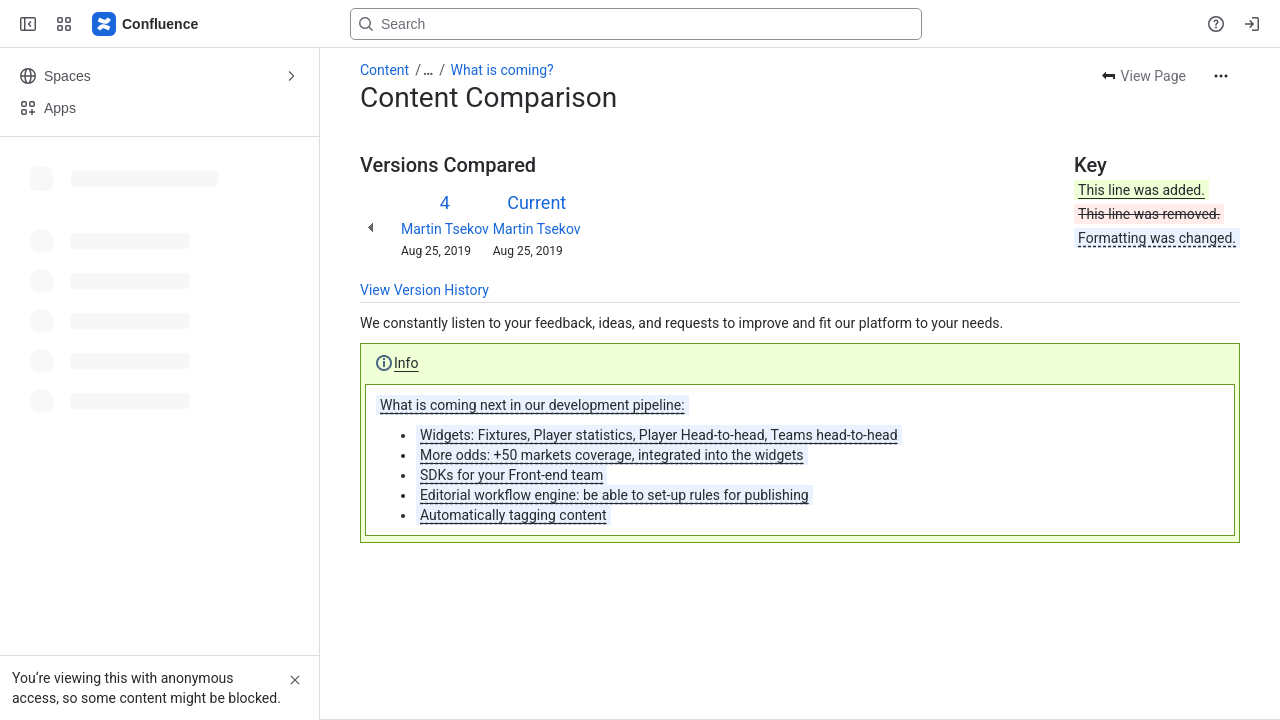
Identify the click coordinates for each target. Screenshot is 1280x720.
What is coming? (502, 70)
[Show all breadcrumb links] (428, 70)
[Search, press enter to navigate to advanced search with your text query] (636, 24)
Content (384, 70)
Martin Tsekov (445, 229)
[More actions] (1221, 76)
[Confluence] (146, 24)
